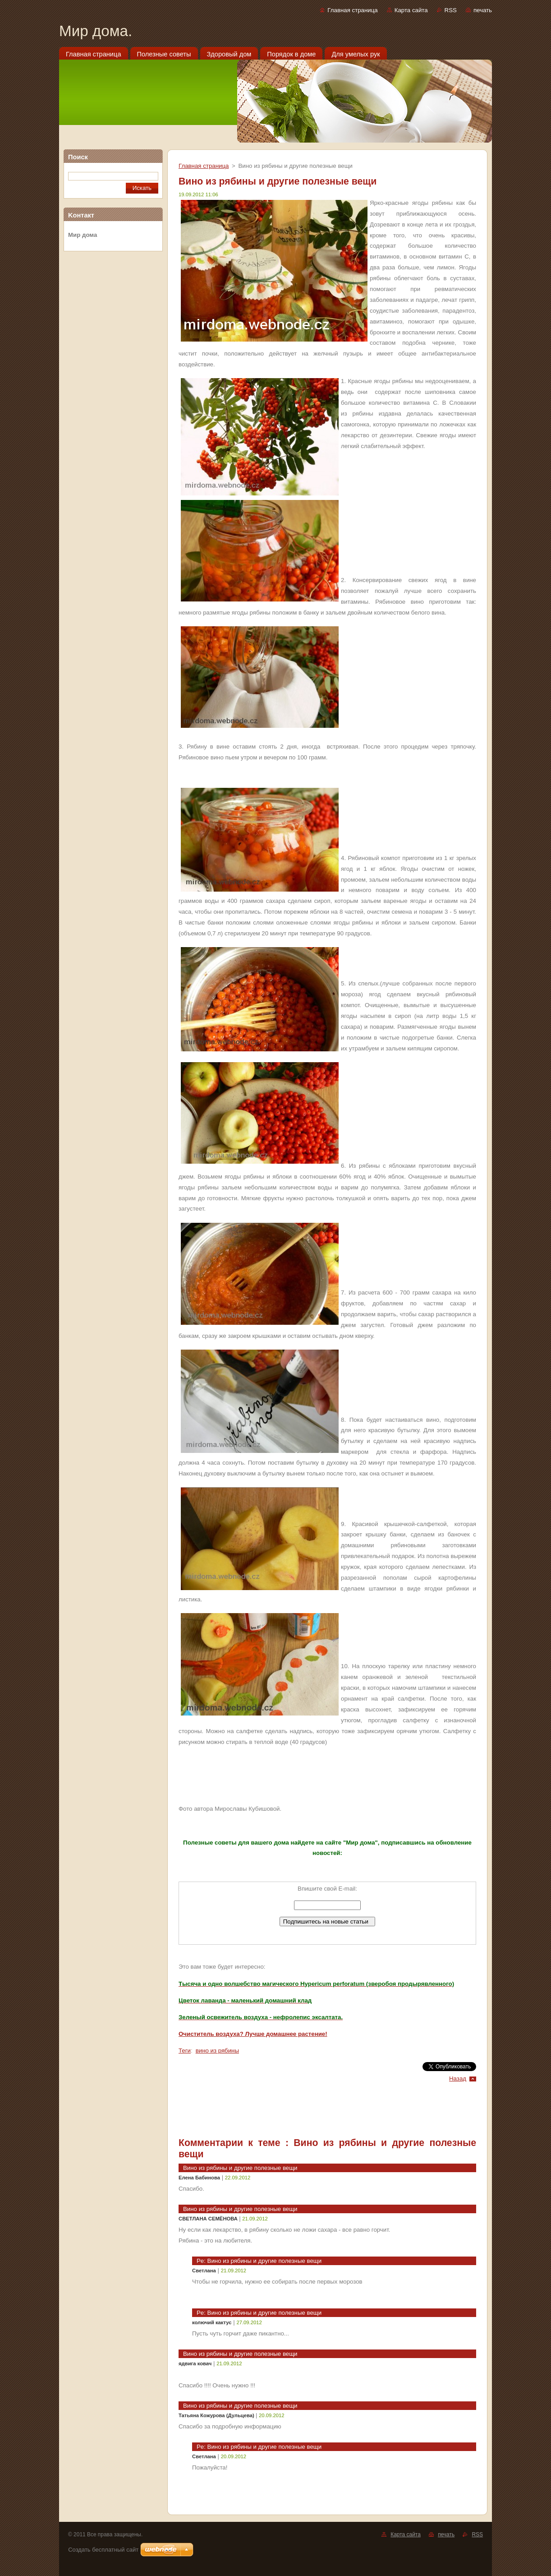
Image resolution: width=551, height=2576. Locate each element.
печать (482, 10)
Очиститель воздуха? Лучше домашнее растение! (253, 2033)
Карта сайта (411, 10)
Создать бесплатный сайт (103, 2549)
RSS (451, 10)
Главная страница (352, 10)
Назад (457, 2078)
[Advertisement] (113, 395)
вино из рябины (217, 2050)
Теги (185, 2050)
